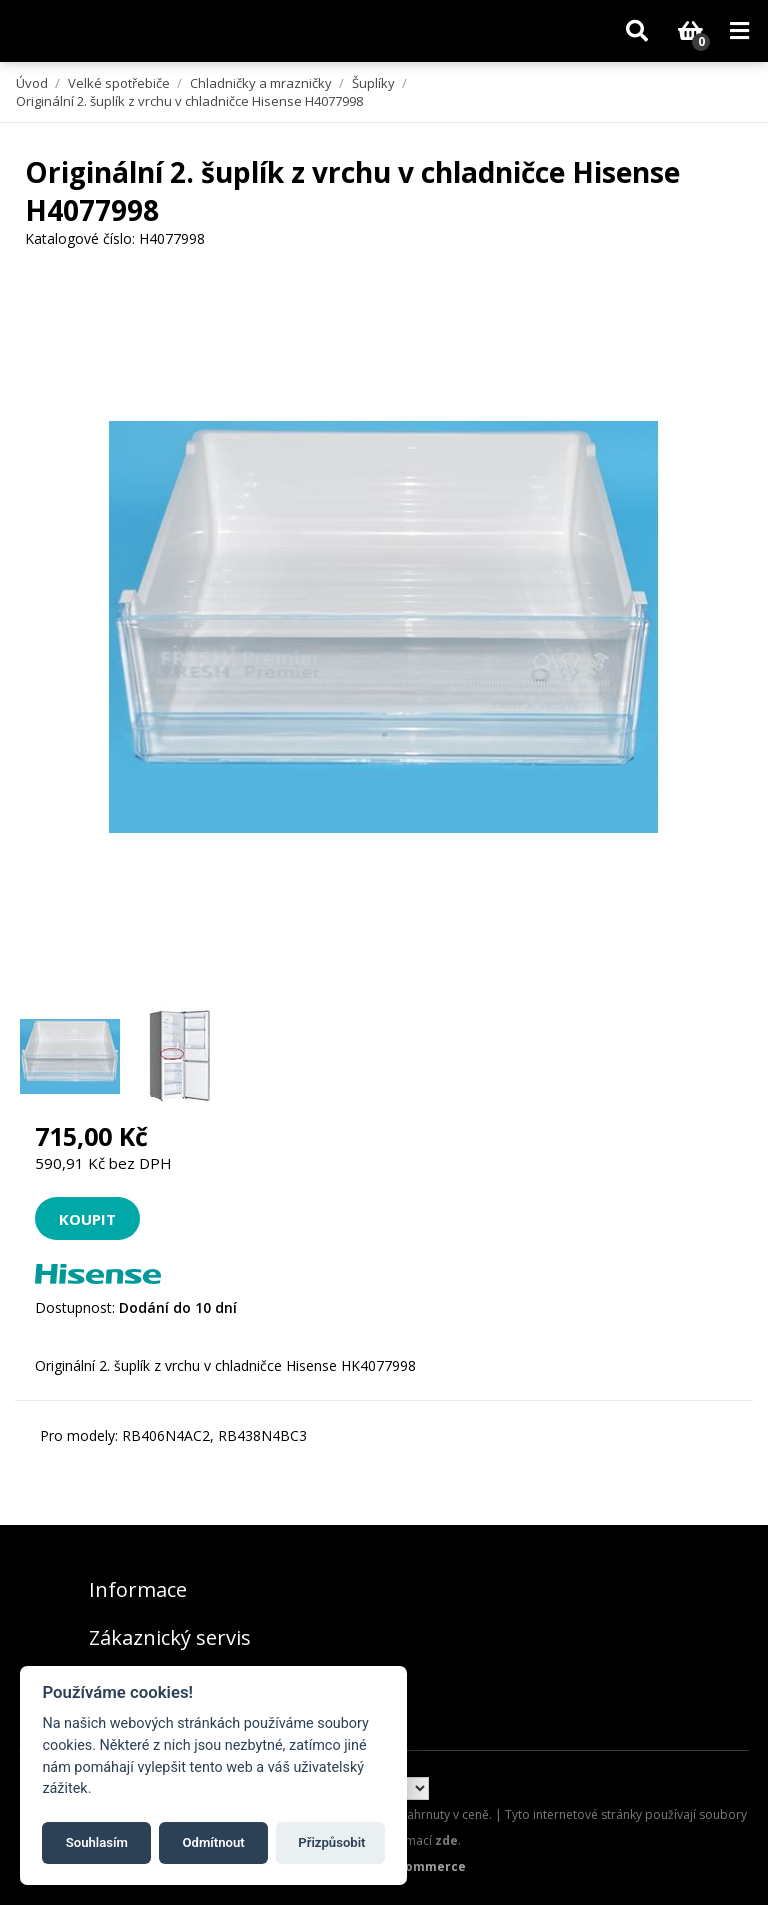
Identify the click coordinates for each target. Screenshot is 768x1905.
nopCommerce (419, 1866)
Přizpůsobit (331, 1842)
